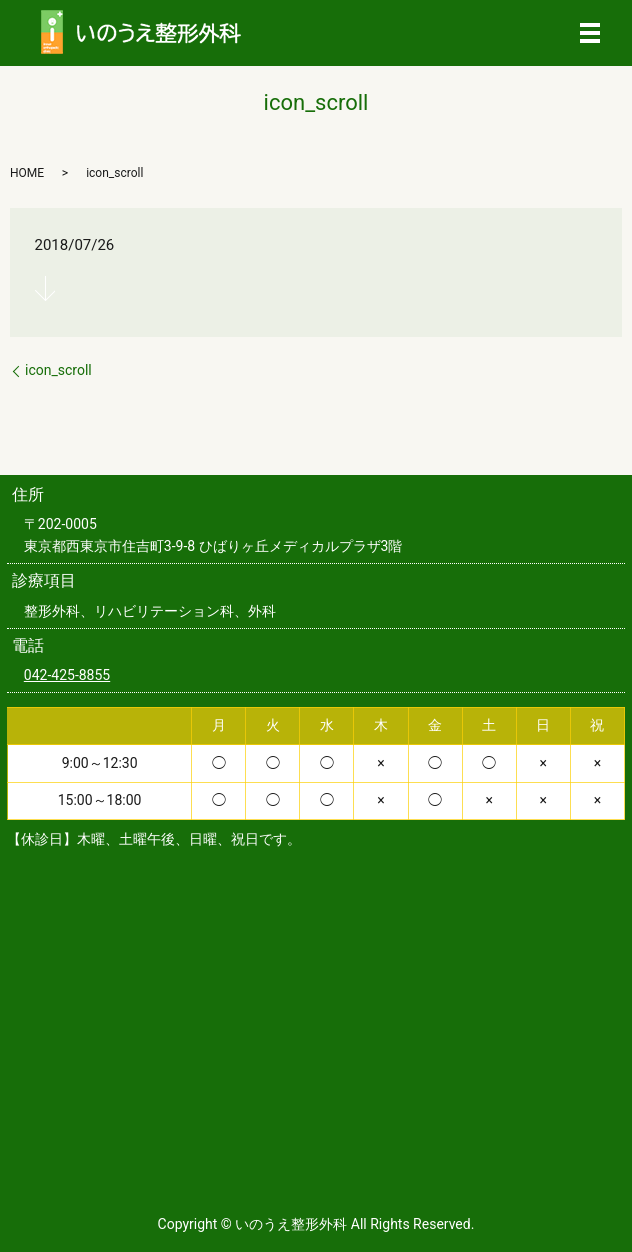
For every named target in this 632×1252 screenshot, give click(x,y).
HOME (27, 173)
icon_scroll (58, 370)
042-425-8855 (67, 675)
